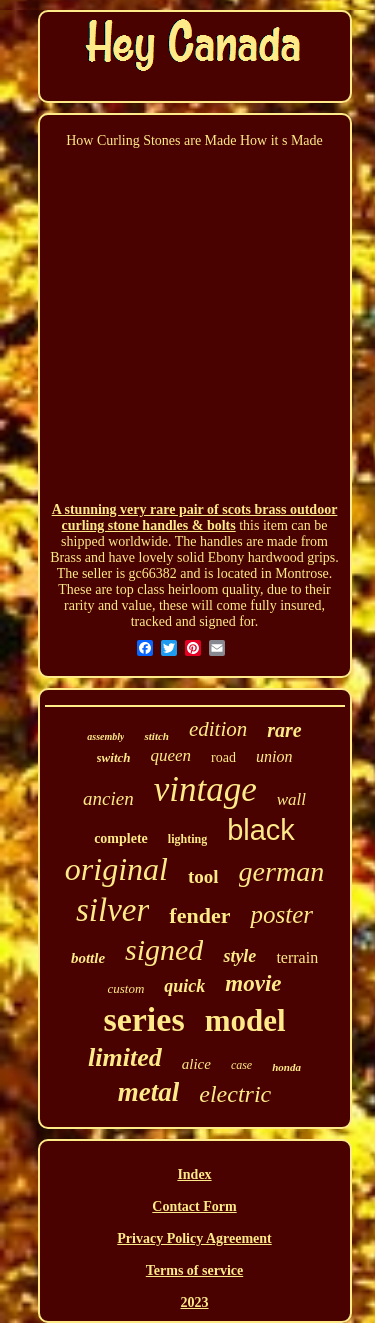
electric (235, 1094)
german (282, 871)
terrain (297, 957)
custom (125, 988)
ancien (108, 798)
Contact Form (194, 1206)
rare (284, 730)
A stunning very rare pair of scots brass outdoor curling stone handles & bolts (195, 517)
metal (149, 1092)
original (116, 869)
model (245, 1020)
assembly (105, 736)
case (241, 1065)
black (261, 830)
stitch (156, 736)
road (223, 757)
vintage (205, 789)
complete (121, 838)
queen (171, 755)
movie (253, 983)
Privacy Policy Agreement (194, 1238)
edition (218, 729)
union (274, 756)
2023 (195, 1302)
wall (291, 799)
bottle (88, 958)
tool (203, 876)
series (143, 1019)
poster (281, 914)
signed (164, 949)
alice (196, 1064)
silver (112, 910)
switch (114, 757)
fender (199, 915)
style (239, 956)
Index (194, 1174)
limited (125, 1057)
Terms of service (194, 1270)
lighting (187, 839)
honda (286, 1067)
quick (184, 986)
